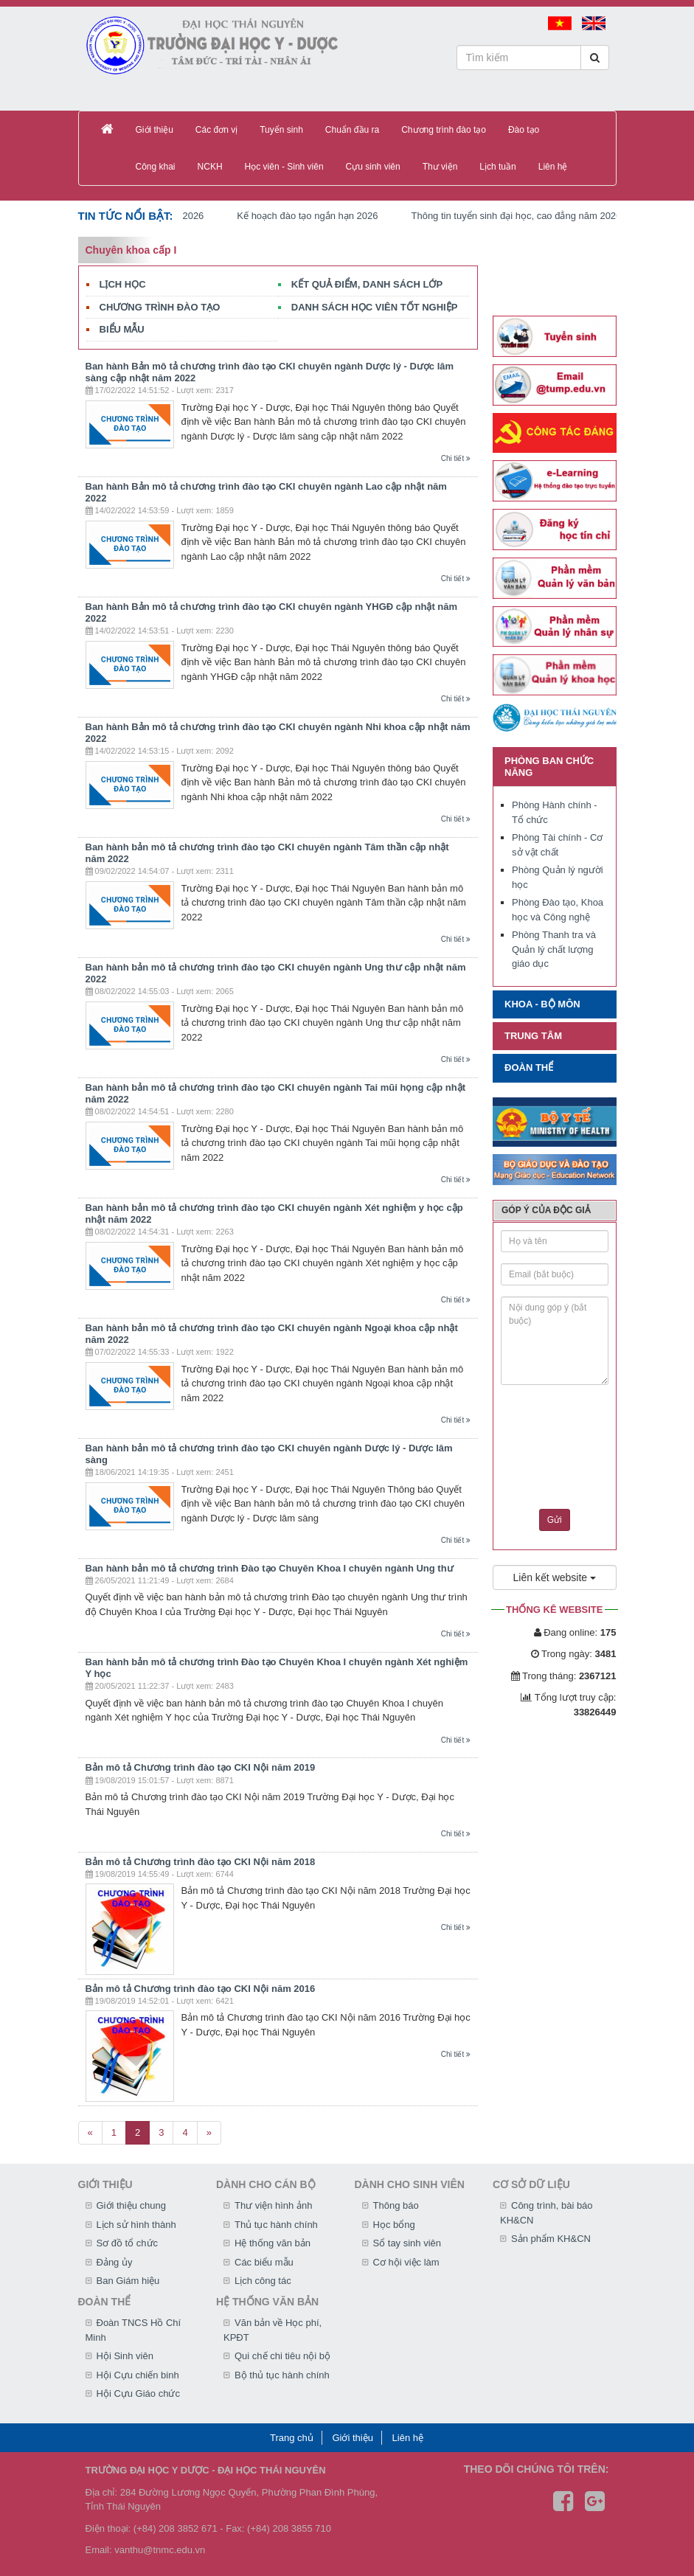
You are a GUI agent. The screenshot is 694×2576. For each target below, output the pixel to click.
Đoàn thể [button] (528, 1067)
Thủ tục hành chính (276, 2224)
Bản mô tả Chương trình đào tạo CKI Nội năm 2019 (201, 1767)
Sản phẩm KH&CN (551, 2238)
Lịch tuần (497, 167)
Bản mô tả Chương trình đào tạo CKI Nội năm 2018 (201, 1861)
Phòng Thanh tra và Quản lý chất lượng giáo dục (554, 949)
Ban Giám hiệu (128, 2280)
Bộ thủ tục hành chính (282, 2375)
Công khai (156, 167)
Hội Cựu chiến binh (138, 2375)
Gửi (554, 1520)
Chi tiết (456, 458)
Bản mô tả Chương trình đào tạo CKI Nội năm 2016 (201, 1988)
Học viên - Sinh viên (284, 167)
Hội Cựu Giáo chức (138, 2393)
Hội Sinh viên (125, 2355)
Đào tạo (523, 130)
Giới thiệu (154, 130)
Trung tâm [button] (533, 1035)
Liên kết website (555, 1577)
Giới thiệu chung (132, 2205)
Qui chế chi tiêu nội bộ (282, 2355)
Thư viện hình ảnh (273, 2205)
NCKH (210, 167)
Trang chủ (291, 2437)
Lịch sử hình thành (136, 2224)
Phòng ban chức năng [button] (549, 766)
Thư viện (440, 167)
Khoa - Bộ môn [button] (542, 1004)
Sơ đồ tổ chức (128, 2243)
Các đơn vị (216, 130)
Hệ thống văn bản (272, 2243)
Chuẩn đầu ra (352, 130)
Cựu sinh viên (373, 167)
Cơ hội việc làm (406, 2262)
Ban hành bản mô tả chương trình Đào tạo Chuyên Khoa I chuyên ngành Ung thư (270, 1568)
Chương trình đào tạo (443, 130)
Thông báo (396, 2205)
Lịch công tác (263, 2280)
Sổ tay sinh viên (407, 2243)
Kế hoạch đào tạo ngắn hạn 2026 (317, 215)
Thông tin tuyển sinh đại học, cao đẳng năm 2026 (526, 215)
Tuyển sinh (281, 130)
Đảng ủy (115, 2262)
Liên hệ (553, 167)
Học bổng (394, 2224)
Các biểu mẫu (264, 2262)
